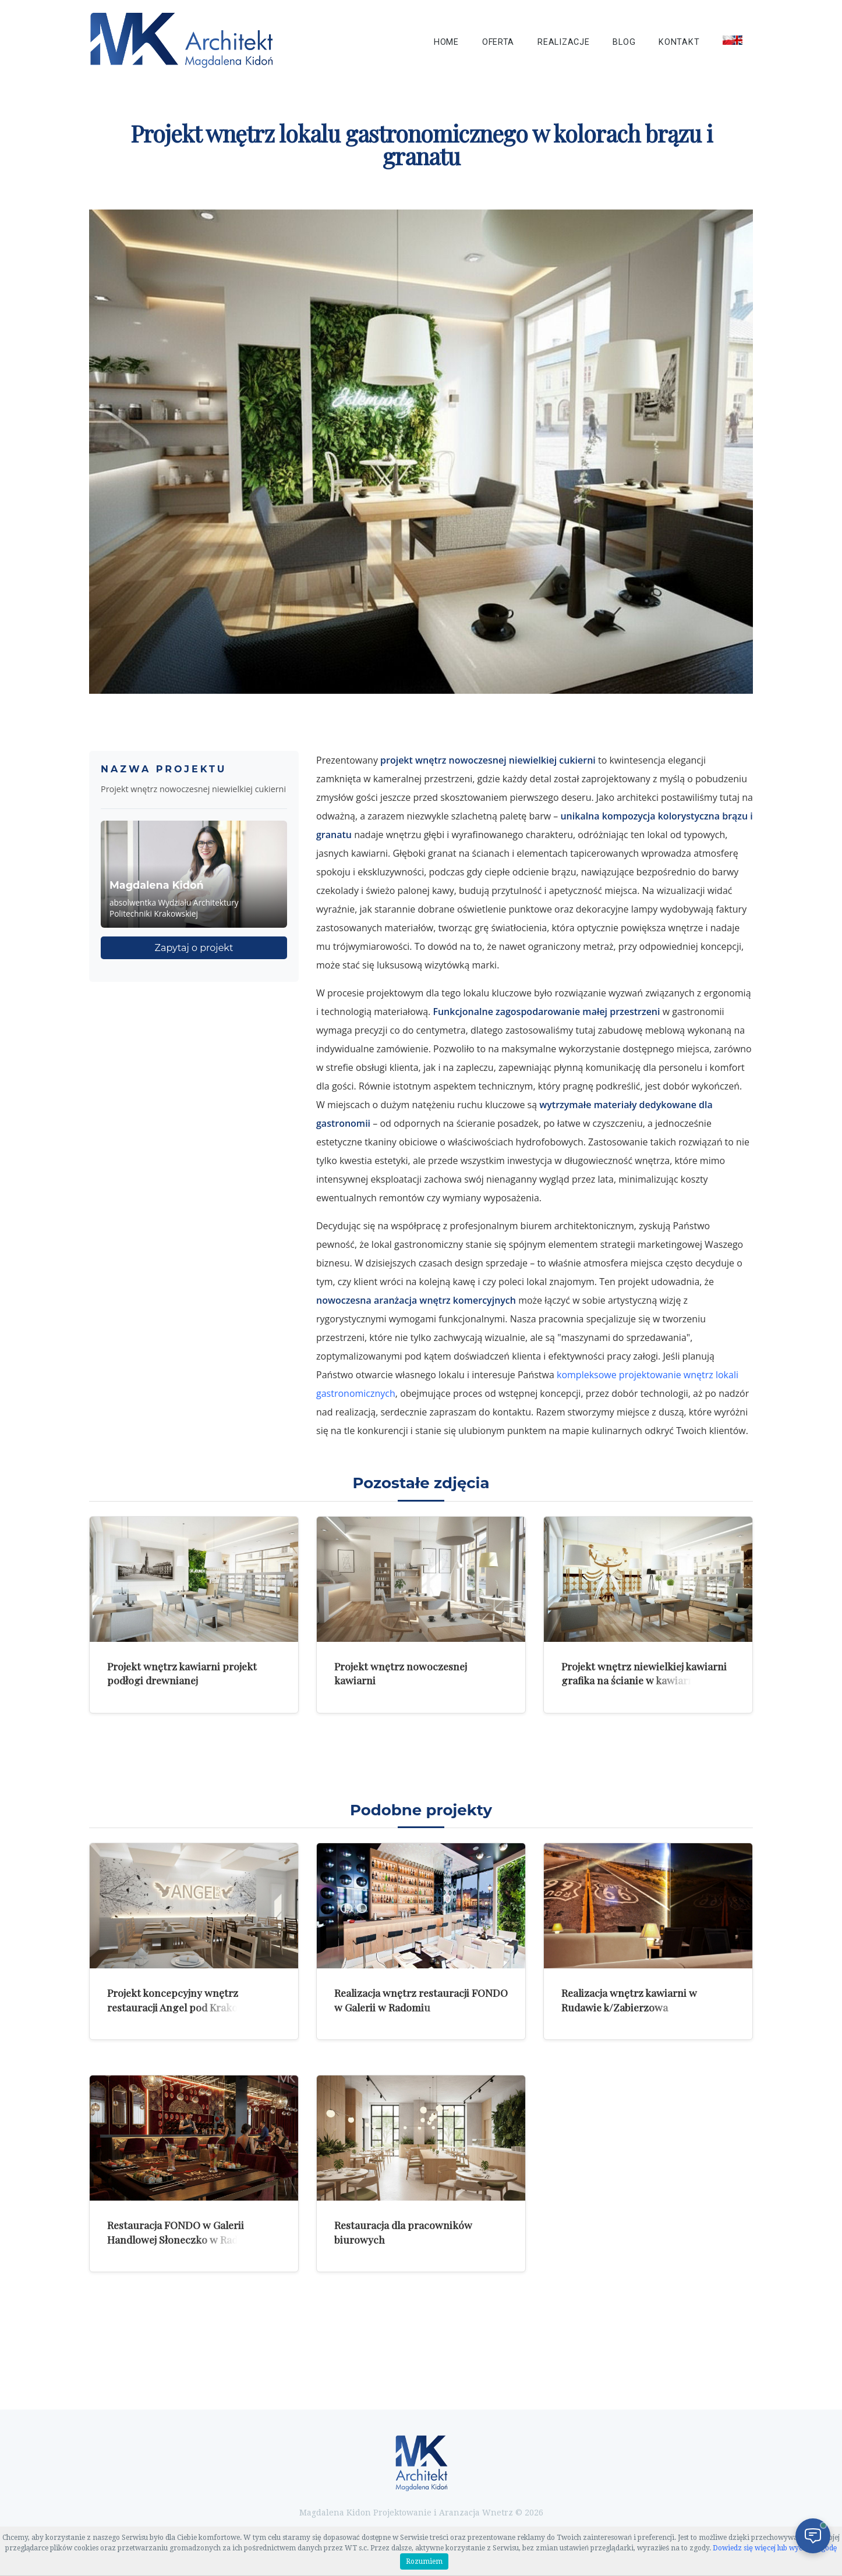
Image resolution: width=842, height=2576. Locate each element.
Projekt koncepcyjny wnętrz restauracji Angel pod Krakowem (183, 2000)
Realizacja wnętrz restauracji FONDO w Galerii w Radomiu (421, 2000)
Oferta (498, 42)
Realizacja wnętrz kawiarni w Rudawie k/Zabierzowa (629, 2000)
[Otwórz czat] (812, 2535)
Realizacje (563, 42)
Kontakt (679, 42)
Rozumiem (424, 2561)
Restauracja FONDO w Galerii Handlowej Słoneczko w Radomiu (184, 2232)
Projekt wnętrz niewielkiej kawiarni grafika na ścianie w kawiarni (644, 1673)
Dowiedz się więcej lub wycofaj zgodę (775, 2548)
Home (446, 42)
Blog (624, 42)
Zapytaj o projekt (194, 947)
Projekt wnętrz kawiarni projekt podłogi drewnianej (182, 1673)
